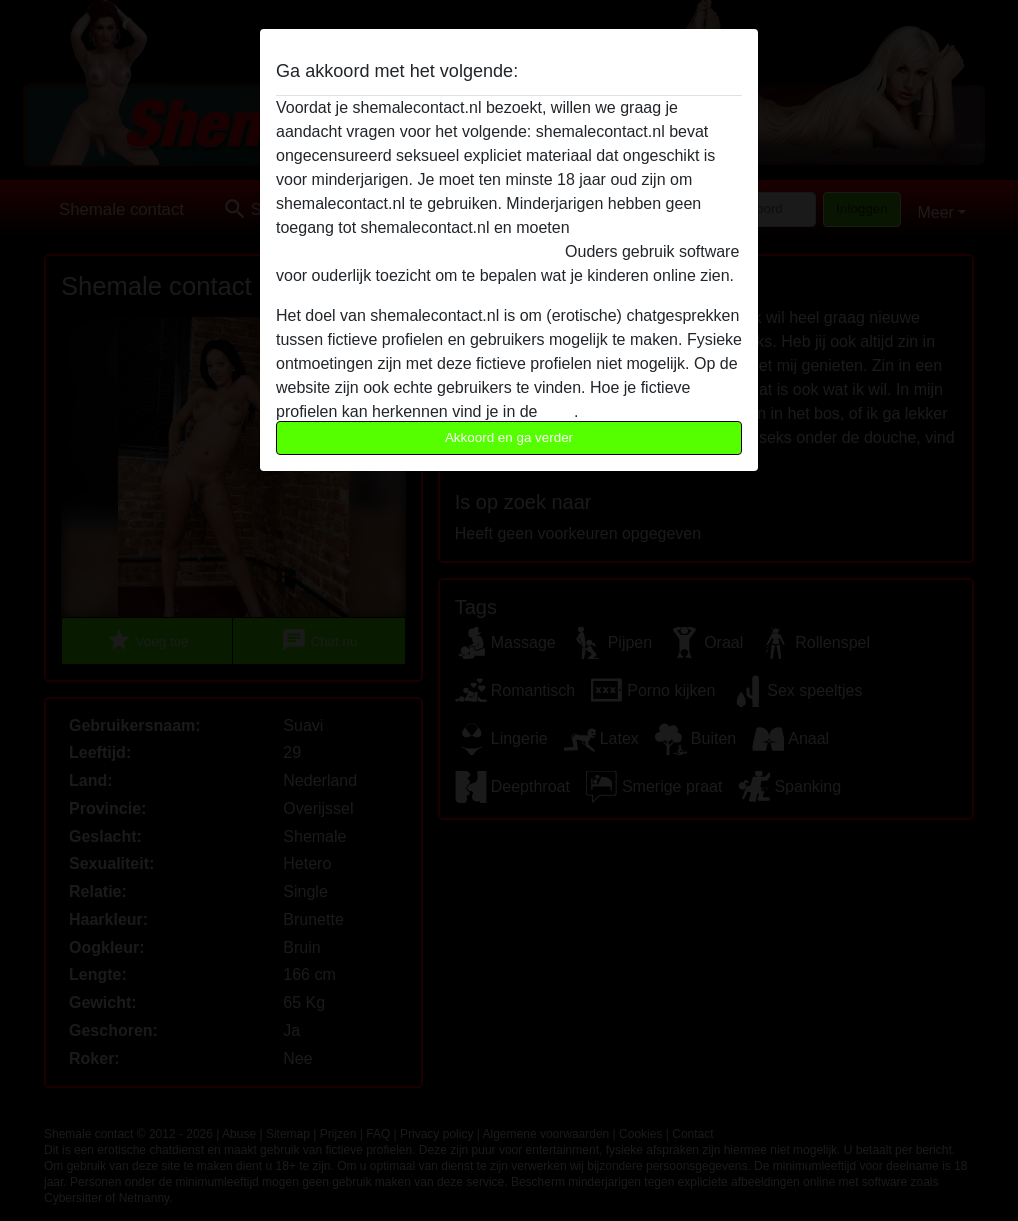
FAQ (558, 411)
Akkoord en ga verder (509, 437)
